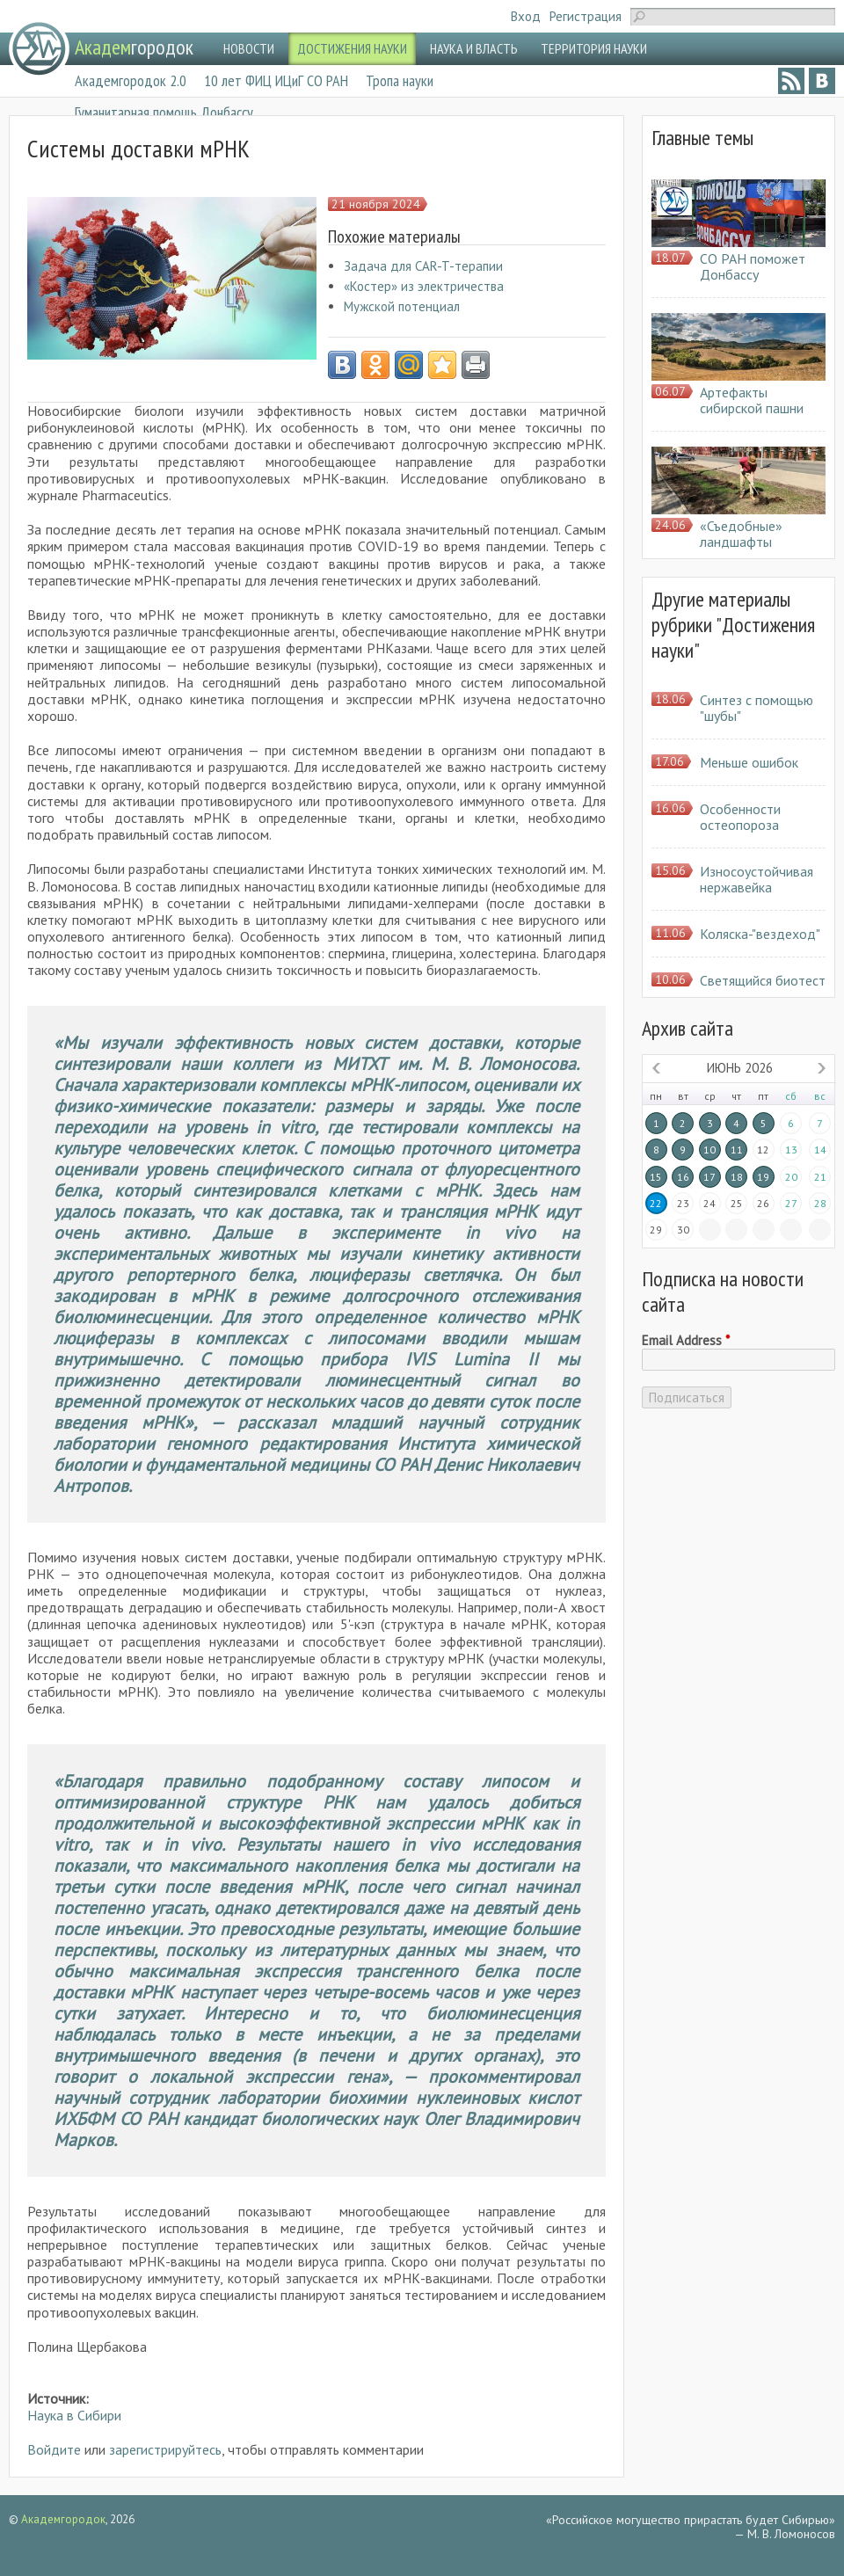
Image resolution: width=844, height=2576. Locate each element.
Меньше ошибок (749, 762)
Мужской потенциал (402, 306)
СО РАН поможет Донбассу (752, 266)
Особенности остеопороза (740, 816)
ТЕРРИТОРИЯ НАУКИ (594, 48)
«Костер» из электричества (424, 286)
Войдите (54, 2449)
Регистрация (585, 16)
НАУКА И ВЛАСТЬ (474, 48)
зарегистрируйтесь (165, 2449)
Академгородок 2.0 (130, 80)
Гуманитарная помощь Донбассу (164, 112)
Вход (526, 16)
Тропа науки (399, 80)
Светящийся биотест (763, 980)
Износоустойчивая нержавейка (756, 879)
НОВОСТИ (248, 48)
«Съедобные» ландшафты (741, 533)
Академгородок (63, 2519)
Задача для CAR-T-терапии (423, 266)
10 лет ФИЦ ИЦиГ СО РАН (276, 80)
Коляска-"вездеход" (760, 933)
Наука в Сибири (74, 2415)
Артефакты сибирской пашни (752, 400)
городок (134, 47)
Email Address (686, 1341)
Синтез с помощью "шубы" (756, 707)
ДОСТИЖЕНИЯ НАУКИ (352, 48)
